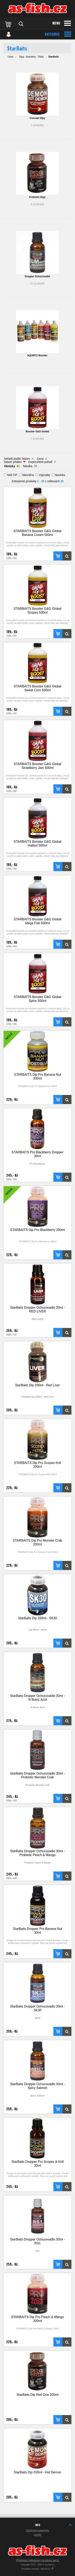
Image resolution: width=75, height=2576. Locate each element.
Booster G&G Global (37, 431)
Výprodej (44, 475)
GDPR (37, 2534)
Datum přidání (13, 461)
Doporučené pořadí (40, 461)
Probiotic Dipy (37, 197)
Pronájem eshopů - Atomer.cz (37, 2569)
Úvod (10, 56)
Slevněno (28, 475)
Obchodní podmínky (37, 2530)
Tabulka (27, 466)
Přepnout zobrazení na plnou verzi (37, 2560)
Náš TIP (12, 475)
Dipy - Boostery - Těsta (31, 56)
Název (26, 458)
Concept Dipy (37, 118)
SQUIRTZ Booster (37, 355)
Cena (40, 458)
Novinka (60, 475)
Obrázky (9, 466)
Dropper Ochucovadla (37, 276)
